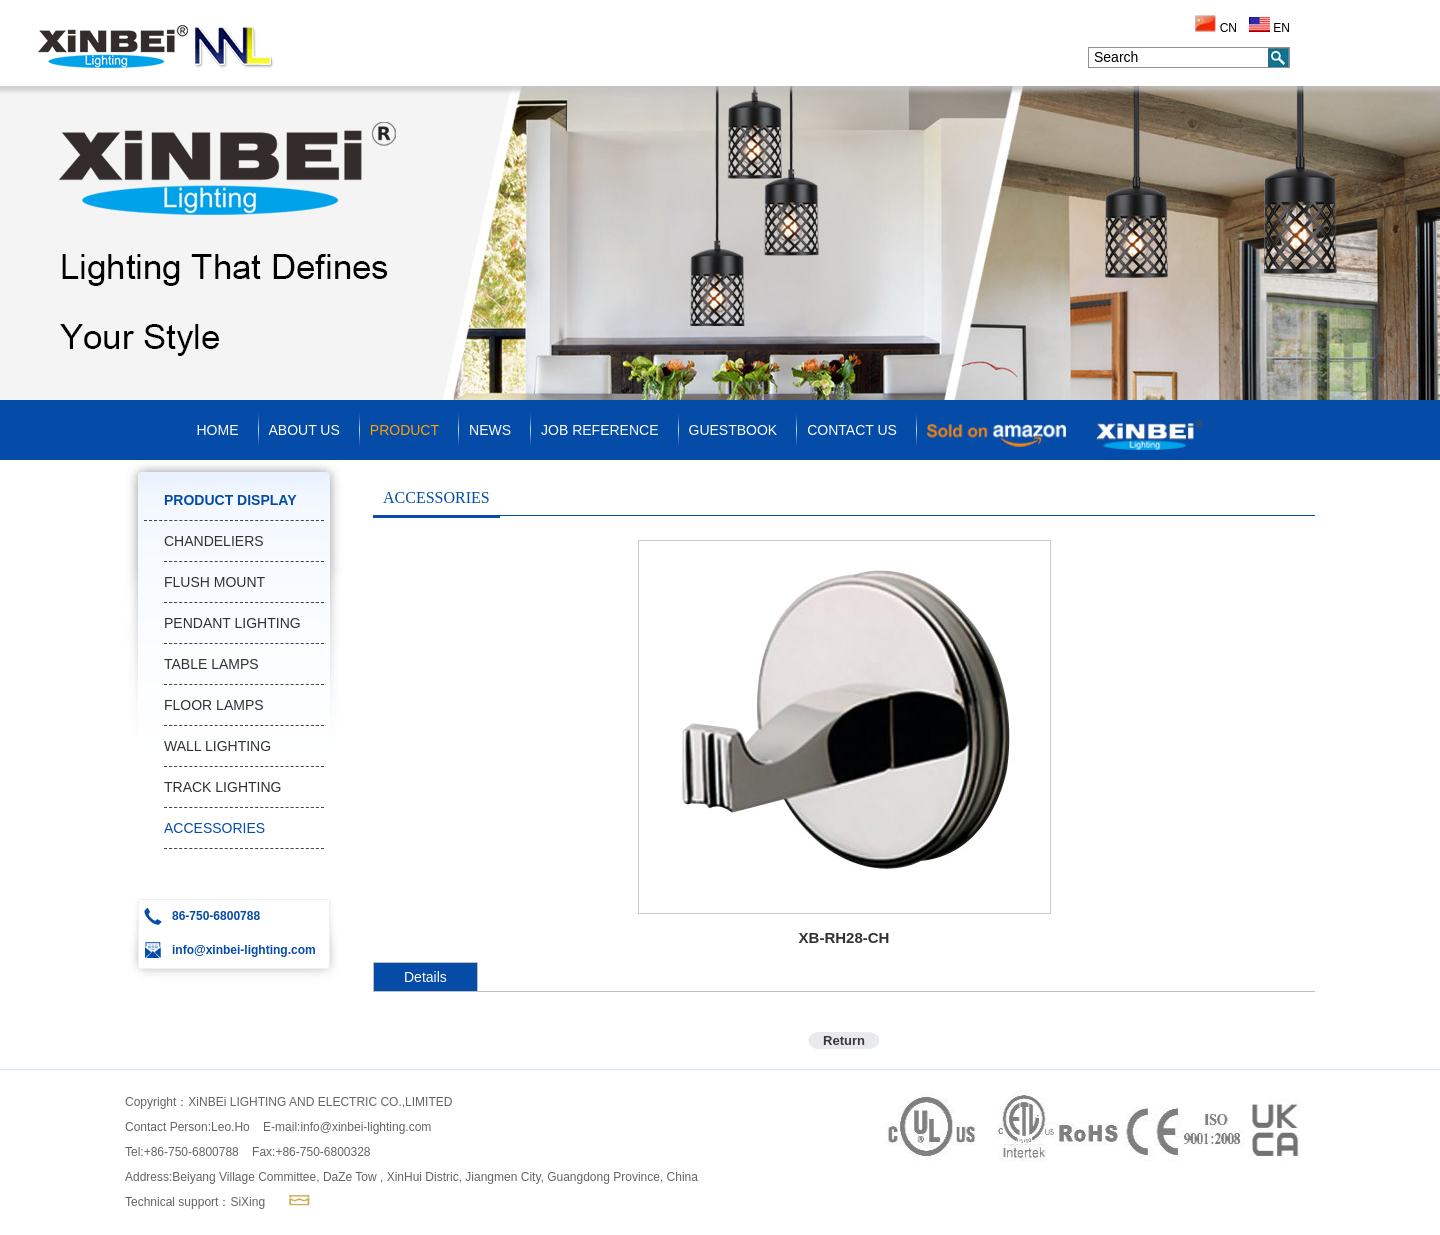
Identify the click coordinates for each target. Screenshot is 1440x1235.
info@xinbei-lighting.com (365, 1127)
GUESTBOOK (733, 430)
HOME (218, 430)
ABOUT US (304, 430)
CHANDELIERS (214, 541)
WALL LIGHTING (217, 746)
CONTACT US (852, 430)
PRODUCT (404, 430)
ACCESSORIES (214, 828)
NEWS (490, 430)
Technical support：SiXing (195, 1202)
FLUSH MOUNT (214, 582)
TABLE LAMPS (211, 664)
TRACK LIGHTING (222, 787)
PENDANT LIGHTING (232, 623)
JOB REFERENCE (599, 430)
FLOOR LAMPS (214, 705)
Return (844, 1040)
